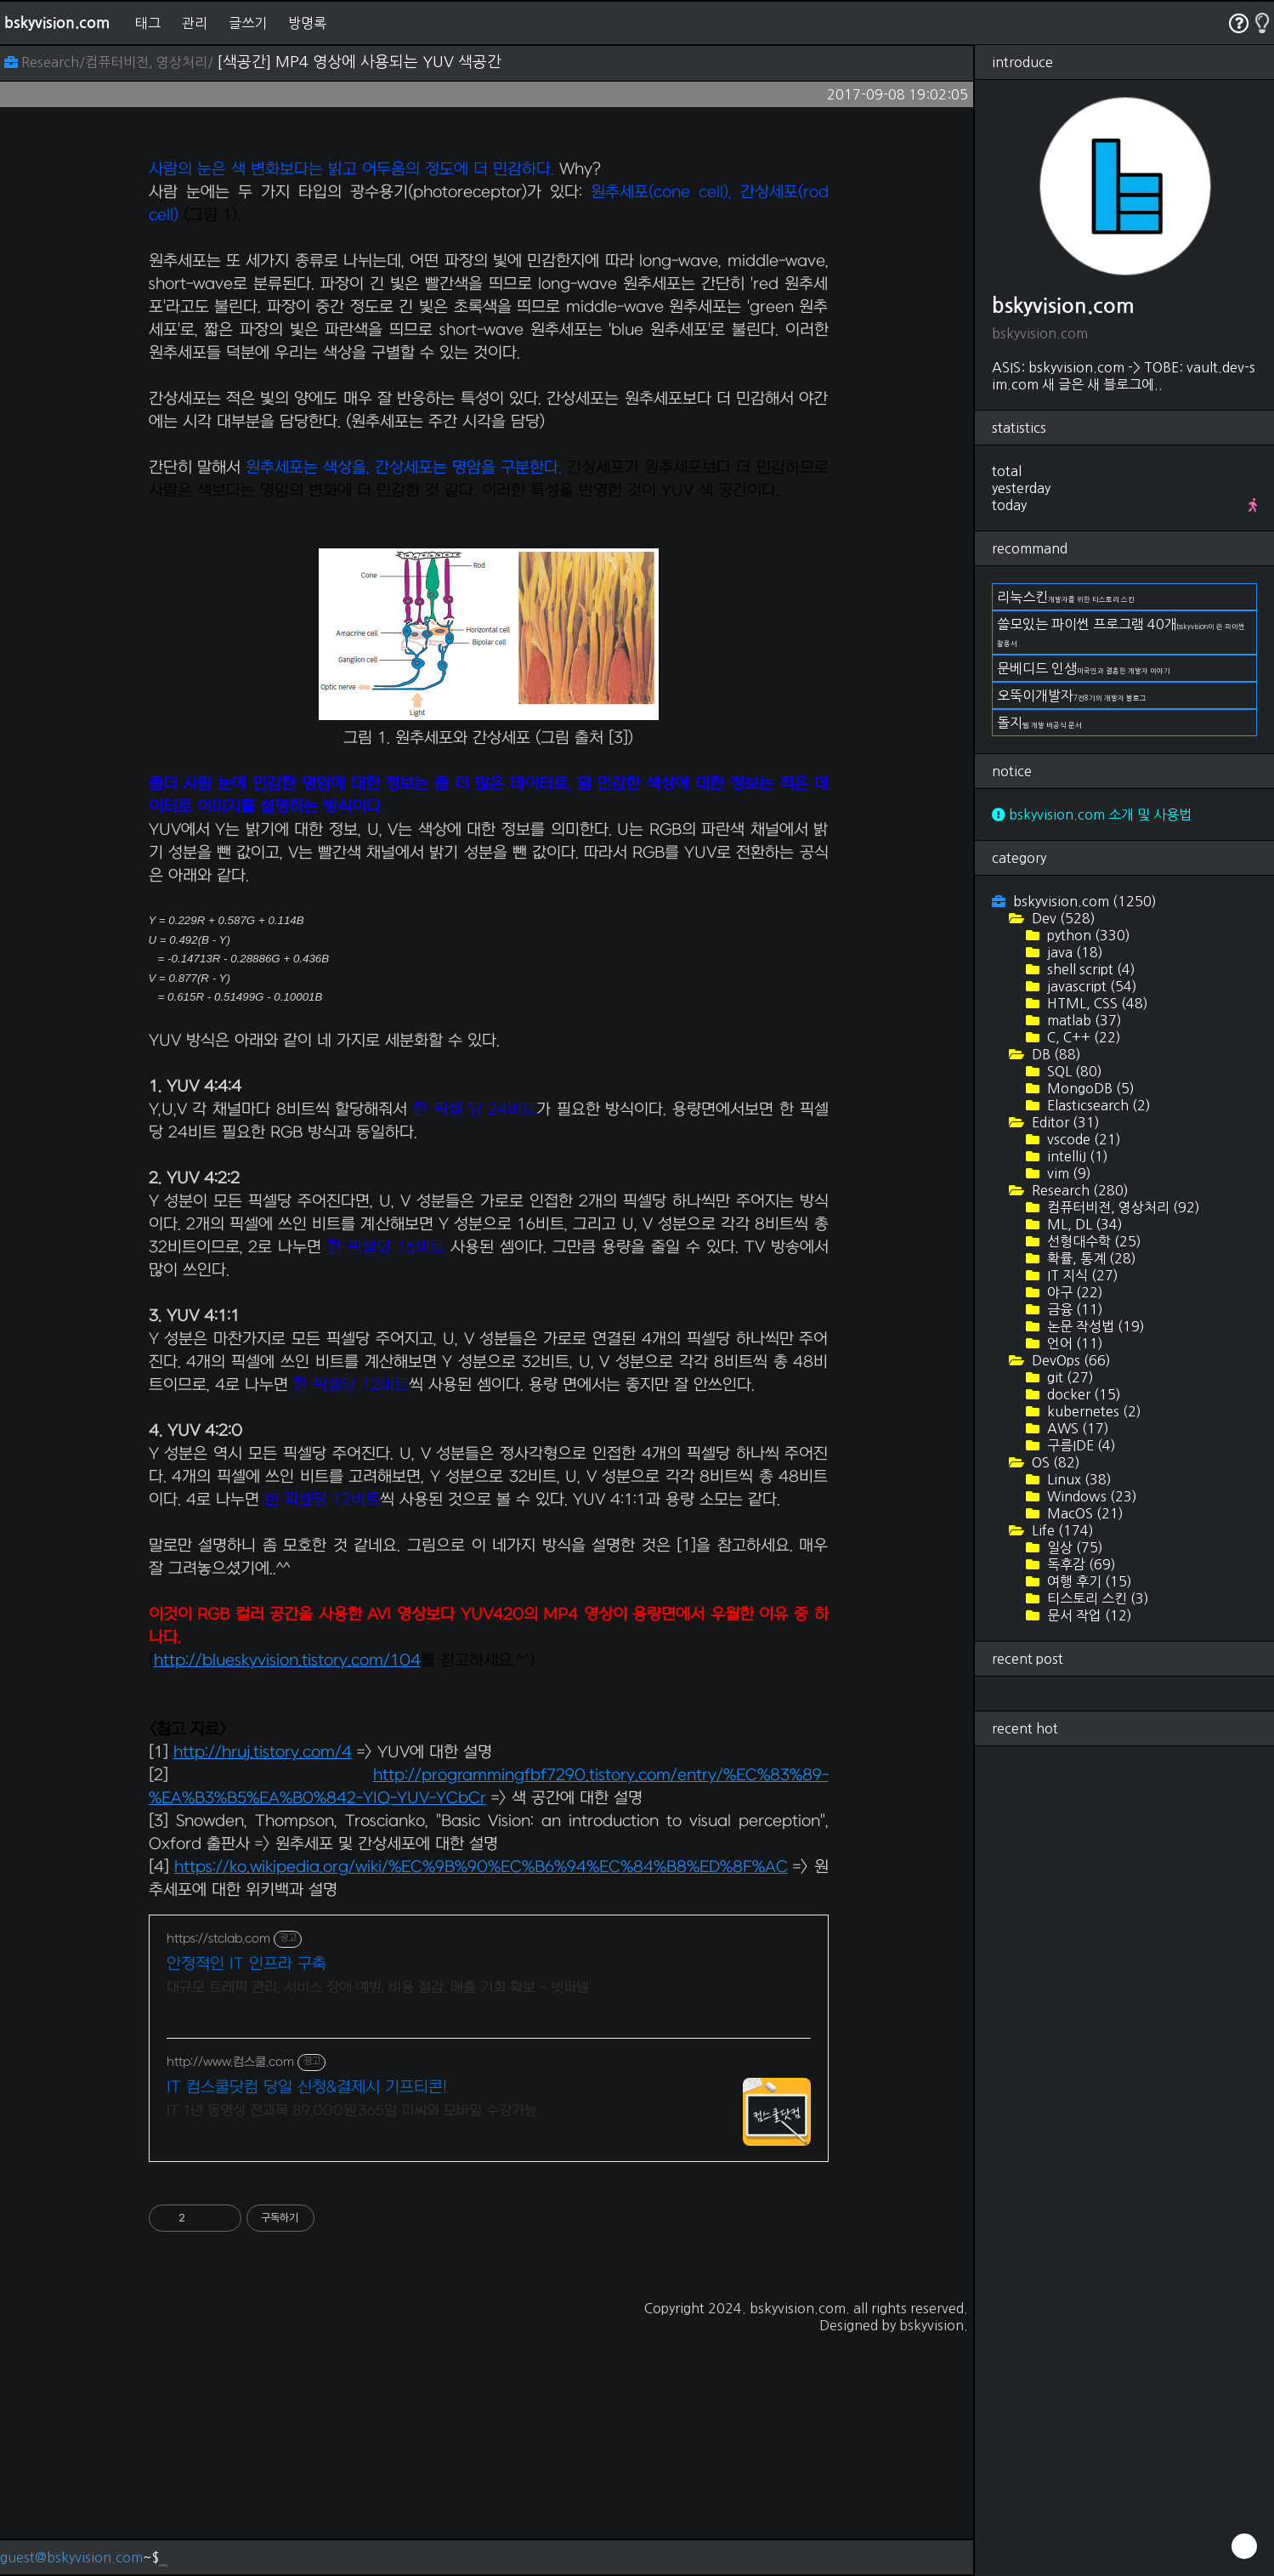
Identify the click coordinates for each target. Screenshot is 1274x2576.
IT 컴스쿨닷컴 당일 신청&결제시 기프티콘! (307, 2326)
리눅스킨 (1066, 597)
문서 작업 (1088, 1615)
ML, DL (1083, 1224)
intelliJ (1076, 1156)
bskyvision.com (57, 23)
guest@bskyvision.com (71, 2557)
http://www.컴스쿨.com (230, 2300)
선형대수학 (1092, 1241)
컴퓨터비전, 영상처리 (1122, 1207)
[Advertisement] (489, 260)
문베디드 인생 (1083, 668)
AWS (1076, 1428)
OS (1054, 1462)
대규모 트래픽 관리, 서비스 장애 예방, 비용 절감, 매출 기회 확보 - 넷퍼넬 (378, 2225)
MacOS (1084, 1513)
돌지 (1039, 722)
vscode (1082, 1139)
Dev (1062, 918)
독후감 (1080, 1564)
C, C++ (1082, 1037)
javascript (1090, 986)
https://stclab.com (218, 2177)
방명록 (307, 23)
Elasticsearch (1097, 1105)
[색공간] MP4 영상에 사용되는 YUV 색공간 (359, 62)
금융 (1073, 1309)
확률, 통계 (1090, 1258)
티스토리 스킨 (1096, 1598)
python (1087, 935)
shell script (1089, 969)
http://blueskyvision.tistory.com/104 (287, 1899)
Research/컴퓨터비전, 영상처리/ (110, 62)
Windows (1090, 1496)
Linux (1078, 1479)
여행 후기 (1088, 1581)
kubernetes (1092, 1411)
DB (1054, 1054)
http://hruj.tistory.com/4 (262, 1991)
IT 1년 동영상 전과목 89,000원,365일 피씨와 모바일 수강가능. (353, 2349)
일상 (1073, 1547)
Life (1061, 1530)
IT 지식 (1081, 1275)
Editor (1064, 1122)
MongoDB (1089, 1088)
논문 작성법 (1094, 1326)
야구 (1073, 1292)
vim (1067, 1173)
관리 (194, 23)
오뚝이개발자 (1072, 695)
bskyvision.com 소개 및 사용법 (1092, 814)
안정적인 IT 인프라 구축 (246, 2202)
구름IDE (1080, 1445)
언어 (1073, 1343)
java (1073, 952)
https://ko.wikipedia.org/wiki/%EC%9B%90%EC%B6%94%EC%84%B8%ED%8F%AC (481, 2105)
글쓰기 (248, 23)
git (1069, 1377)
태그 (148, 23)
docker (1082, 1394)
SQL (1073, 1071)
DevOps (1069, 1360)
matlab (1083, 1020)
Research (1078, 1190)
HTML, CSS (1096, 1003)
